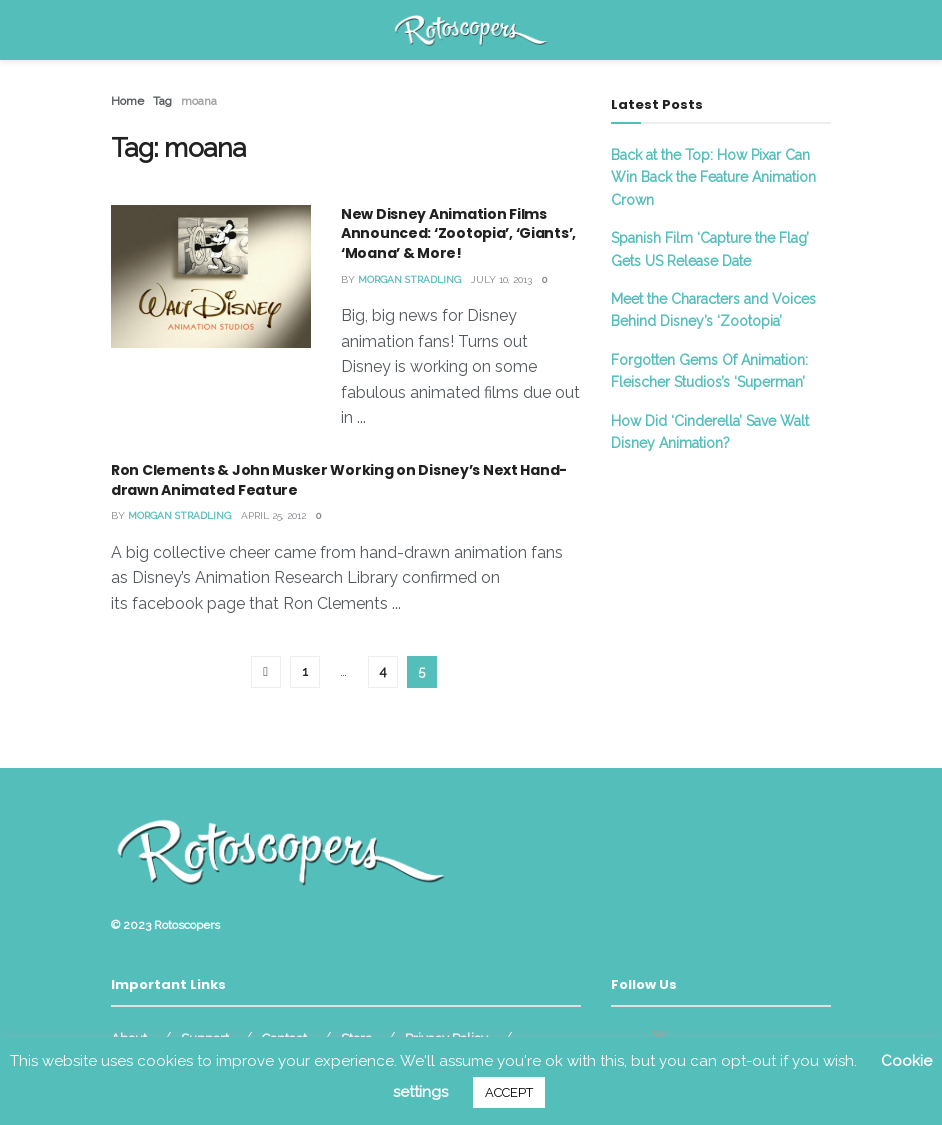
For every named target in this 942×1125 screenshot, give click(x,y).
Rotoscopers (187, 925)
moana (199, 101)
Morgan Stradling (409, 279)
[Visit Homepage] (471, 30)
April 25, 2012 (273, 515)
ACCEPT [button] (509, 1092)
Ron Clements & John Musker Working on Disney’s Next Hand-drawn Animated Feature (339, 480)
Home (127, 101)
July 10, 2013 (501, 279)
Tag (162, 101)
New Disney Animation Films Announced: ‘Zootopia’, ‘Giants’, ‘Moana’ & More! (458, 233)
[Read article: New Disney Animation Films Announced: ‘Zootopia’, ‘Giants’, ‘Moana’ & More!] (211, 276)
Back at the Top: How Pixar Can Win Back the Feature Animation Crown (713, 177)
